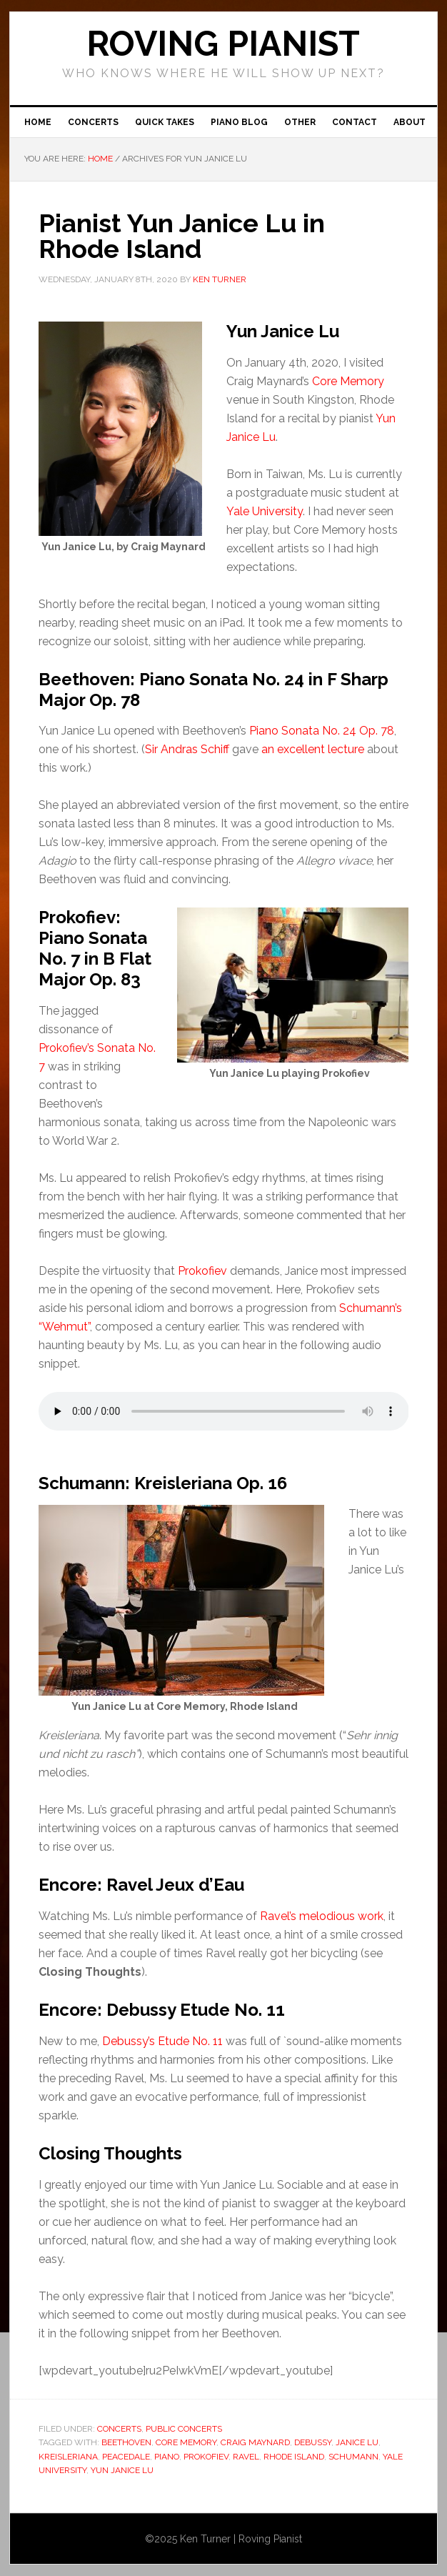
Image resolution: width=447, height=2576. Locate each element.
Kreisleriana (68, 2457)
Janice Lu (357, 2442)
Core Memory (348, 381)
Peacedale (126, 2457)
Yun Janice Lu (122, 2470)
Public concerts (184, 2429)
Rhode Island (293, 2457)
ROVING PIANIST (223, 44)
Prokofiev (202, 1271)
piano (166, 2457)
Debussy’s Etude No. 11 (162, 2041)
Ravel (246, 2457)
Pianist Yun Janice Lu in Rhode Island (182, 236)
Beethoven (126, 2442)
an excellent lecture (312, 749)
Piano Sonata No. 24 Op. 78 (321, 730)
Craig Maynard (255, 2442)
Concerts (119, 2429)
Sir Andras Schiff (187, 749)
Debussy (312, 2442)
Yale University (264, 511)
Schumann (353, 2457)
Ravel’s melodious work (321, 1916)
